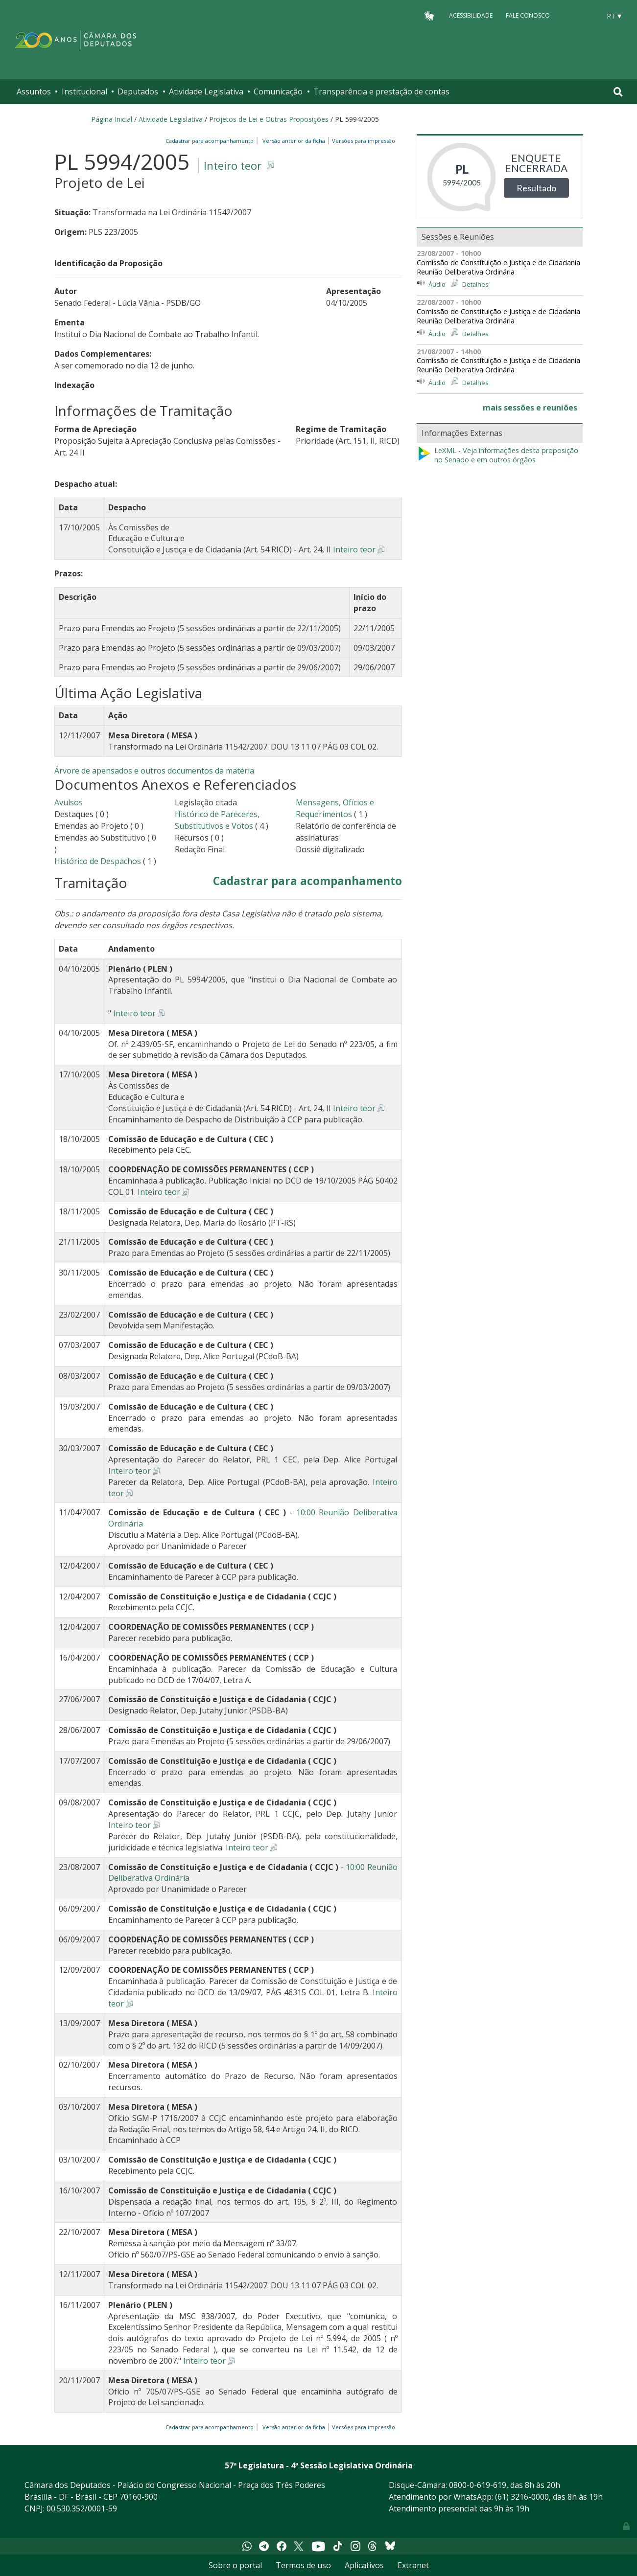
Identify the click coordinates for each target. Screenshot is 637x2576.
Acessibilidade (471, 15)
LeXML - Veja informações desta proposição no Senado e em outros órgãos (497, 455)
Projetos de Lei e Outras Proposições (269, 119)
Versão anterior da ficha (294, 140)
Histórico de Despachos (97, 861)
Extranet (413, 2565)
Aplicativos (364, 2565)
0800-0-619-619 (477, 2485)
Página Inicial (111, 119)
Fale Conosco (528, 15)
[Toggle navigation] (618, 92)
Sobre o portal (235, 2565)
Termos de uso (303, 2565)
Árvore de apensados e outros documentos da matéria (154, 770)
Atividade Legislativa (206, 91)
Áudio (437, 284)
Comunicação (278, 91)
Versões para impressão (362, 140)
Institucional (84, 91)
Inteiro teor (232, 165)
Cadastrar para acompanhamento (211, 140)
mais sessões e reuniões (530, 407)
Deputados (138, 91)
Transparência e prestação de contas (381, 91)
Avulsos (68, 802)
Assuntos (34, 91)
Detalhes (475, 284)
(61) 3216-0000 (522, 2496)
